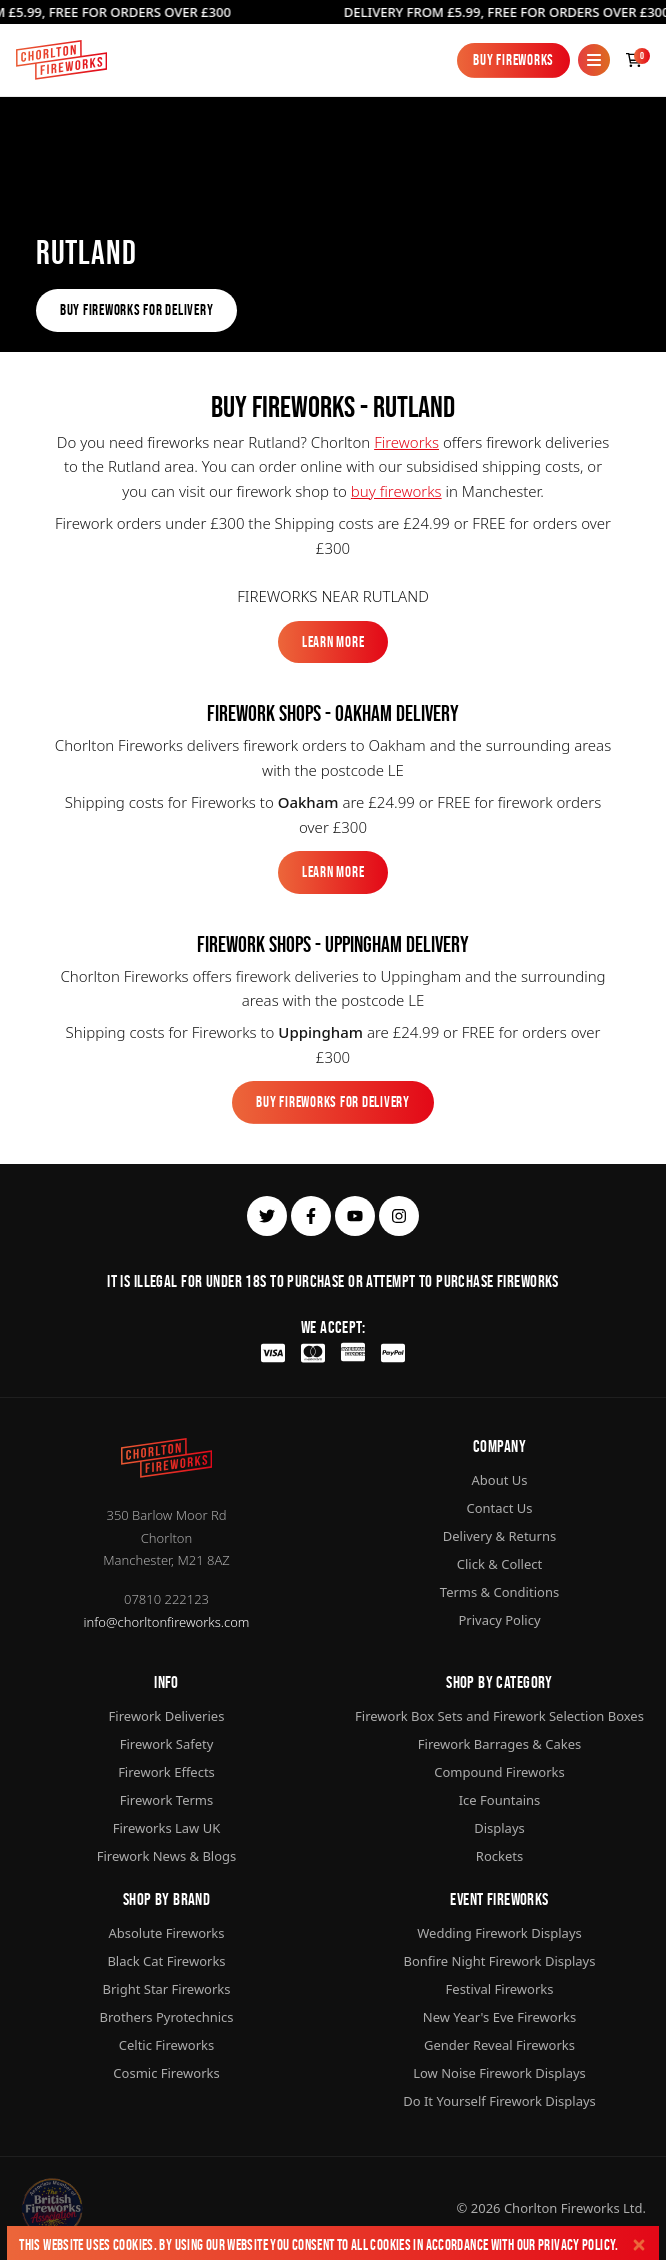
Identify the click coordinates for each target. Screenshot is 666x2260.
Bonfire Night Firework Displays (500, 1961)
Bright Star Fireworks (166, 1989)
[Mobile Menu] (594, 60)
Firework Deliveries (167, 1716)
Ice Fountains (500, 1800)
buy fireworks (396, 491)
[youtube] (355, 1216)
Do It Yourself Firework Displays (499, 2101)
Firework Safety (167, 1744)
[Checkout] (634, 60)
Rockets (499, 1856)
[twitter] (267, 1216)
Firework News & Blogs (167, 1856)
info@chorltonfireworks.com (167, 1622)
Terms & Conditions (499, 1592)
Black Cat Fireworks (166, 1961)
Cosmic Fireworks (166, 2073)
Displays (499, 1828)
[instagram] (399, 1216)
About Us (499, 1480)
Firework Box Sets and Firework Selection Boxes (499, 1716)
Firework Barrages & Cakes (499, 1744)
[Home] (61, 60)
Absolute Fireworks (166, 1933)
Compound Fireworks (499, 1772)
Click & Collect (499, 1564)
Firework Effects (166, 1772)
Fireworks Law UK (167, 1828)
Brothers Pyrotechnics (166, 2017)
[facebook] (311, 1216)
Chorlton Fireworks (562, 2208)
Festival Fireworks (500, 1989)
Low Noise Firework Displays (499, 2073)
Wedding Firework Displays (499, 1933)
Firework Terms (166, 1800)
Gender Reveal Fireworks (499, 2045)
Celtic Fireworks (166, 2045)
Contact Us (499, 1508)
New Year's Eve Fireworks (499, 2017)
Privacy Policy (576, 2244)
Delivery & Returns (500, 1536)
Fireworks (406, 442)
